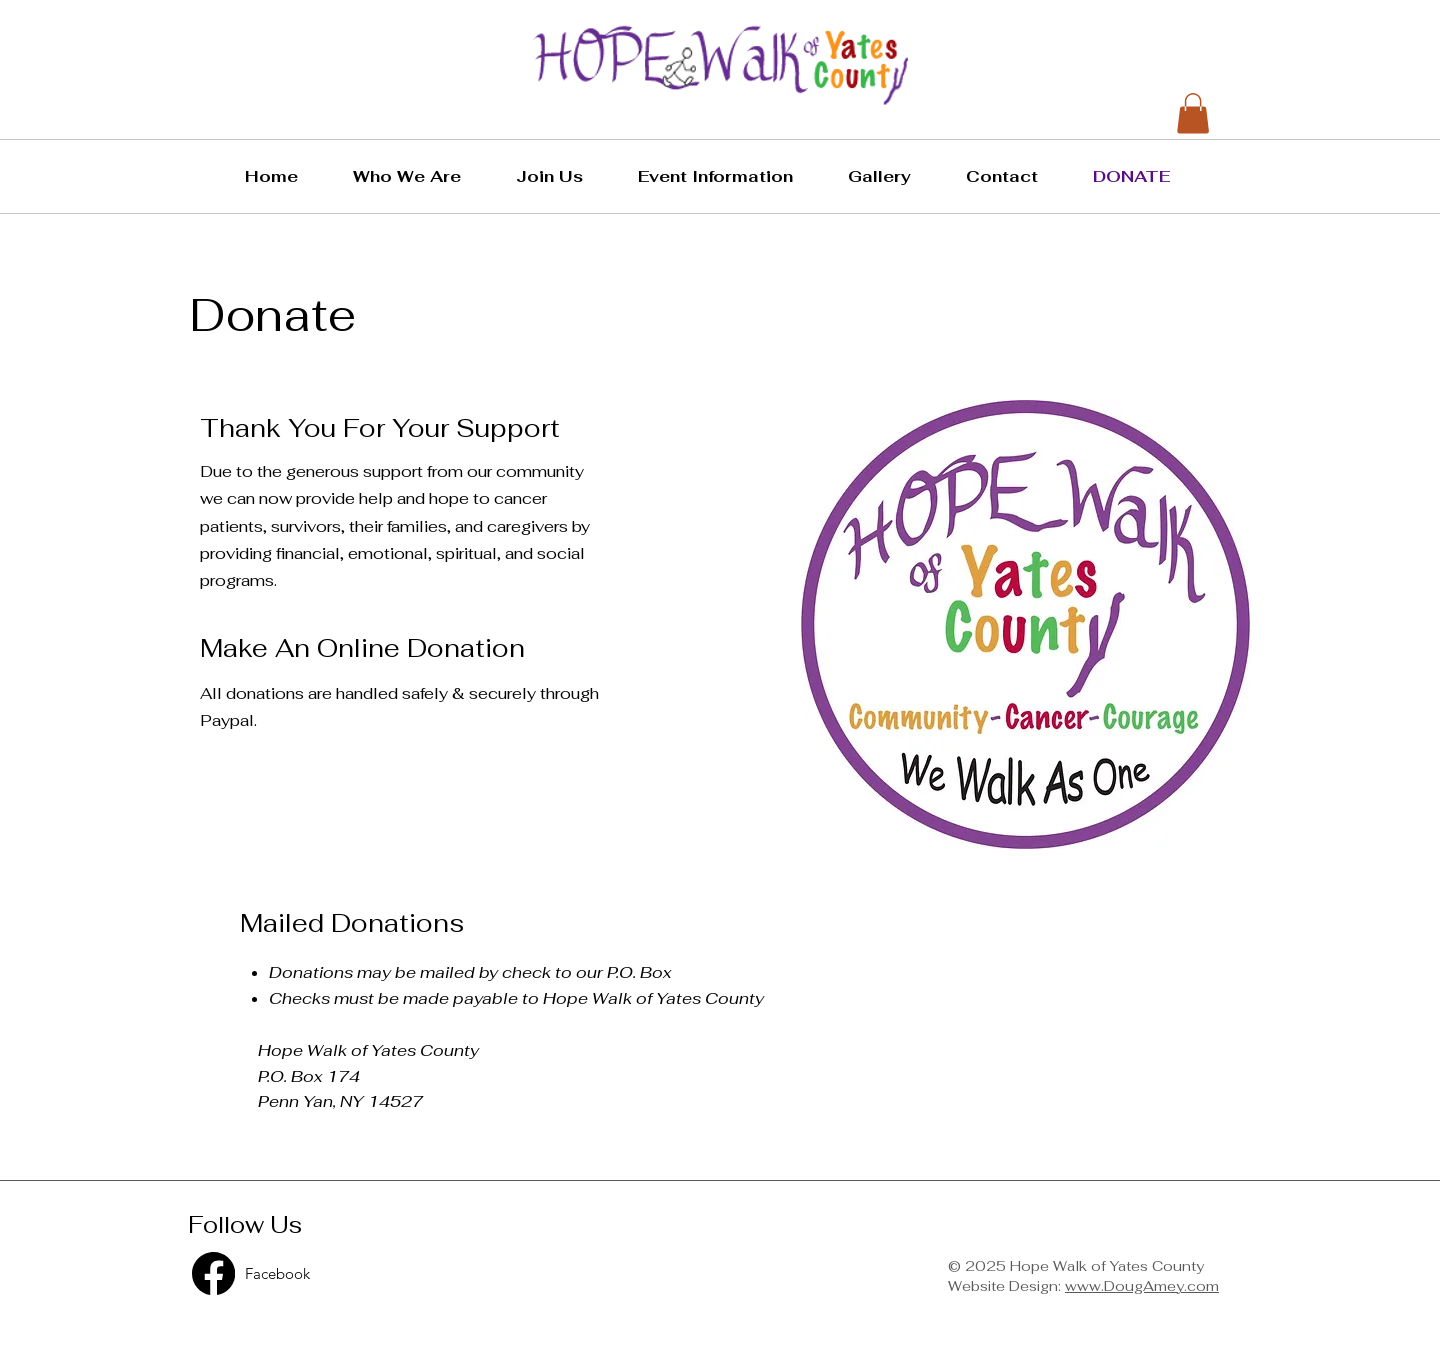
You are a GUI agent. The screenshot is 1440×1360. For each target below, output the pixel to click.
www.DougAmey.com (1142, 1286)
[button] (419, 176)
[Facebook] (344, 1273)
